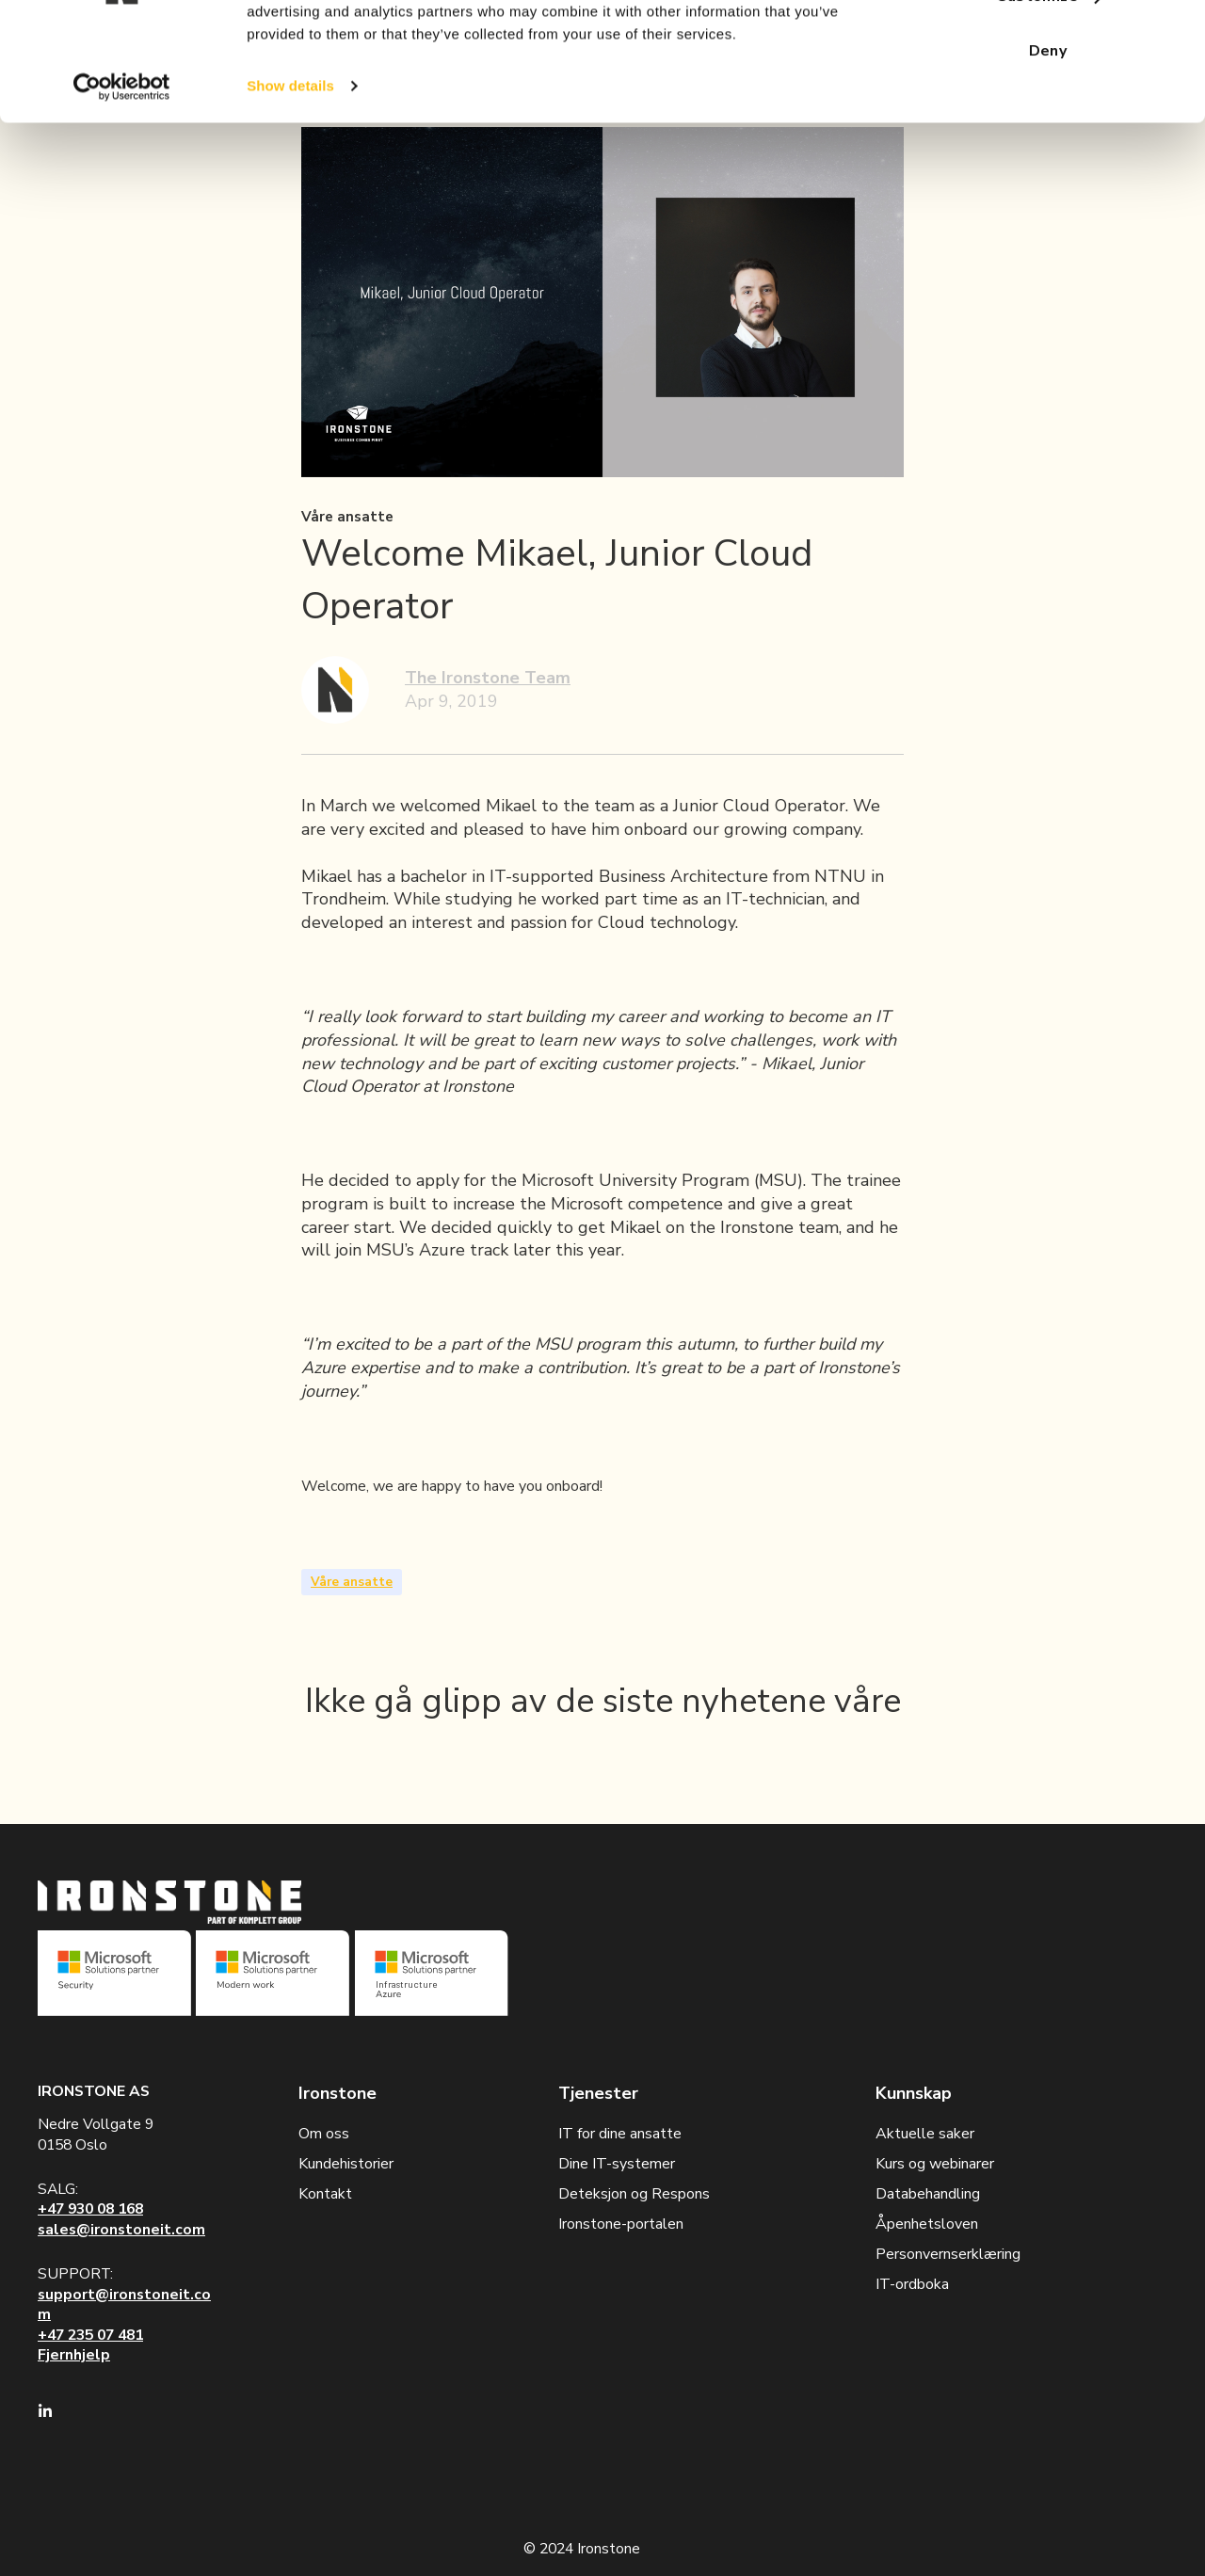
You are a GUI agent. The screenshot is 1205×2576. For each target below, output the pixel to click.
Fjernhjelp (74, 2354)
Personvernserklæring (948, 2254)
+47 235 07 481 (90, 2335)
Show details (290, 188)
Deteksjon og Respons (634, 2194)
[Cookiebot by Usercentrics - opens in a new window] (122, 188)
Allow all (1047, 45)
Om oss (323, 2133)
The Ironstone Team (487, 677)
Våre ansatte (352, 1582)
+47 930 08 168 (90, 2209)
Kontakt (325, 2194)
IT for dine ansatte (620, 2133)
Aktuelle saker (925, 2133)
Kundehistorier (346, 2163)
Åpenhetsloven (927, 2224)
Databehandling (928, 2194)
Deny (1048, 153)
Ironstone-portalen (620, 2224)
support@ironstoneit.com (124, 2305)
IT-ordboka (912, 2284)
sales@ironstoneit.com (121, 2229)
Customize (1048, 99)
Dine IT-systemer (616, 2163)
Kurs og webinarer (935, 2163)
